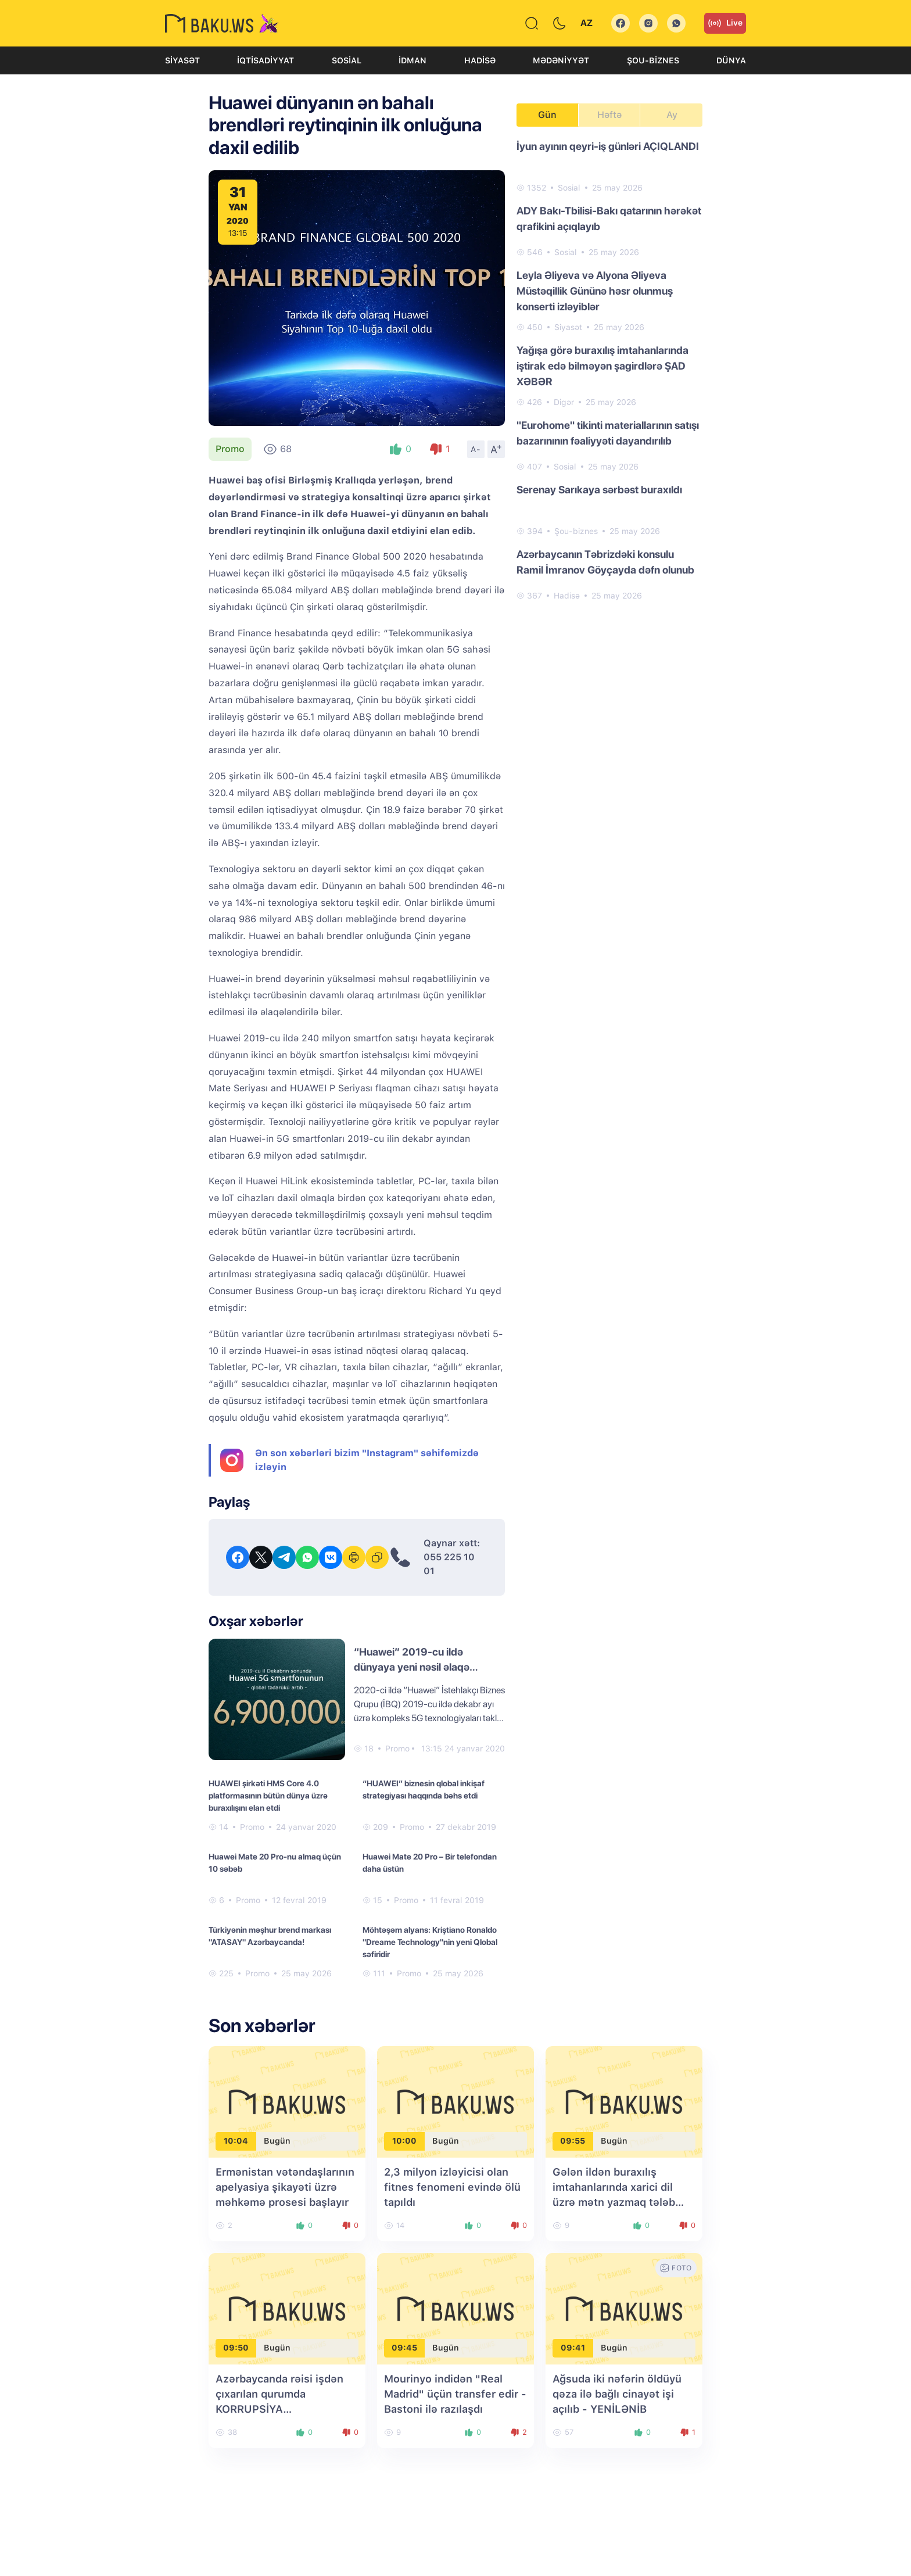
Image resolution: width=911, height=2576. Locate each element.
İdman (412, 60)
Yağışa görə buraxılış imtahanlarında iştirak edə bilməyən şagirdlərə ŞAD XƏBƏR (602, 366)
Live (725, 23)
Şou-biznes (653, 60)
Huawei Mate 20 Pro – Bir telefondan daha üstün (430, 1862)
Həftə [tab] (609, 114)
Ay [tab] (671, 114)
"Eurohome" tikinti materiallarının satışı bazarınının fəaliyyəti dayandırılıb (608, 433)
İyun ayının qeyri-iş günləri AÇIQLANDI (608, 146)
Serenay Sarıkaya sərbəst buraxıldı (599, 489)
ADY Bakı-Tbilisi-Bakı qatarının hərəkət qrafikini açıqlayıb (609, 218)
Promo (230, 448)
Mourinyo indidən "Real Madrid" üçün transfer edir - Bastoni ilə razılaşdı (455, 2394)
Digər (564, 402)
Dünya (731, 60)
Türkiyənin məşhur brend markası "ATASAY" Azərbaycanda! (270, 1936)
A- (476, 449)
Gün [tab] (547, 114)
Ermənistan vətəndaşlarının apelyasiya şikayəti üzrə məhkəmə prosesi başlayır (285, 2187)
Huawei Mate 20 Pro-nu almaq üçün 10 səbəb (275, 1862)
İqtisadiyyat (265, 60)
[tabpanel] (609, 370)
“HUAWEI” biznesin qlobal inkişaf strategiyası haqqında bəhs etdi (424, 1789)
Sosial (346, 60)
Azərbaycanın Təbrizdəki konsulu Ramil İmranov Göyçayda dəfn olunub (605, 562)
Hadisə (480, 60)
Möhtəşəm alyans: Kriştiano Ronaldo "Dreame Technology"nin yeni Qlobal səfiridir (430, 1942)
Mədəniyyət (561, 60)
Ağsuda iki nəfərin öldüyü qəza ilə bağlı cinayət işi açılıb (617, 2394)
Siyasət (182, 60)
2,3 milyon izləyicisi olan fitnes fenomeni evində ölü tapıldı (452, 2187)
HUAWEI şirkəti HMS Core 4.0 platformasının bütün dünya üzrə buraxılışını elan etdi (268, 1795)
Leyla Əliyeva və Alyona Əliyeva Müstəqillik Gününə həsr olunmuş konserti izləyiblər (595, 291)
